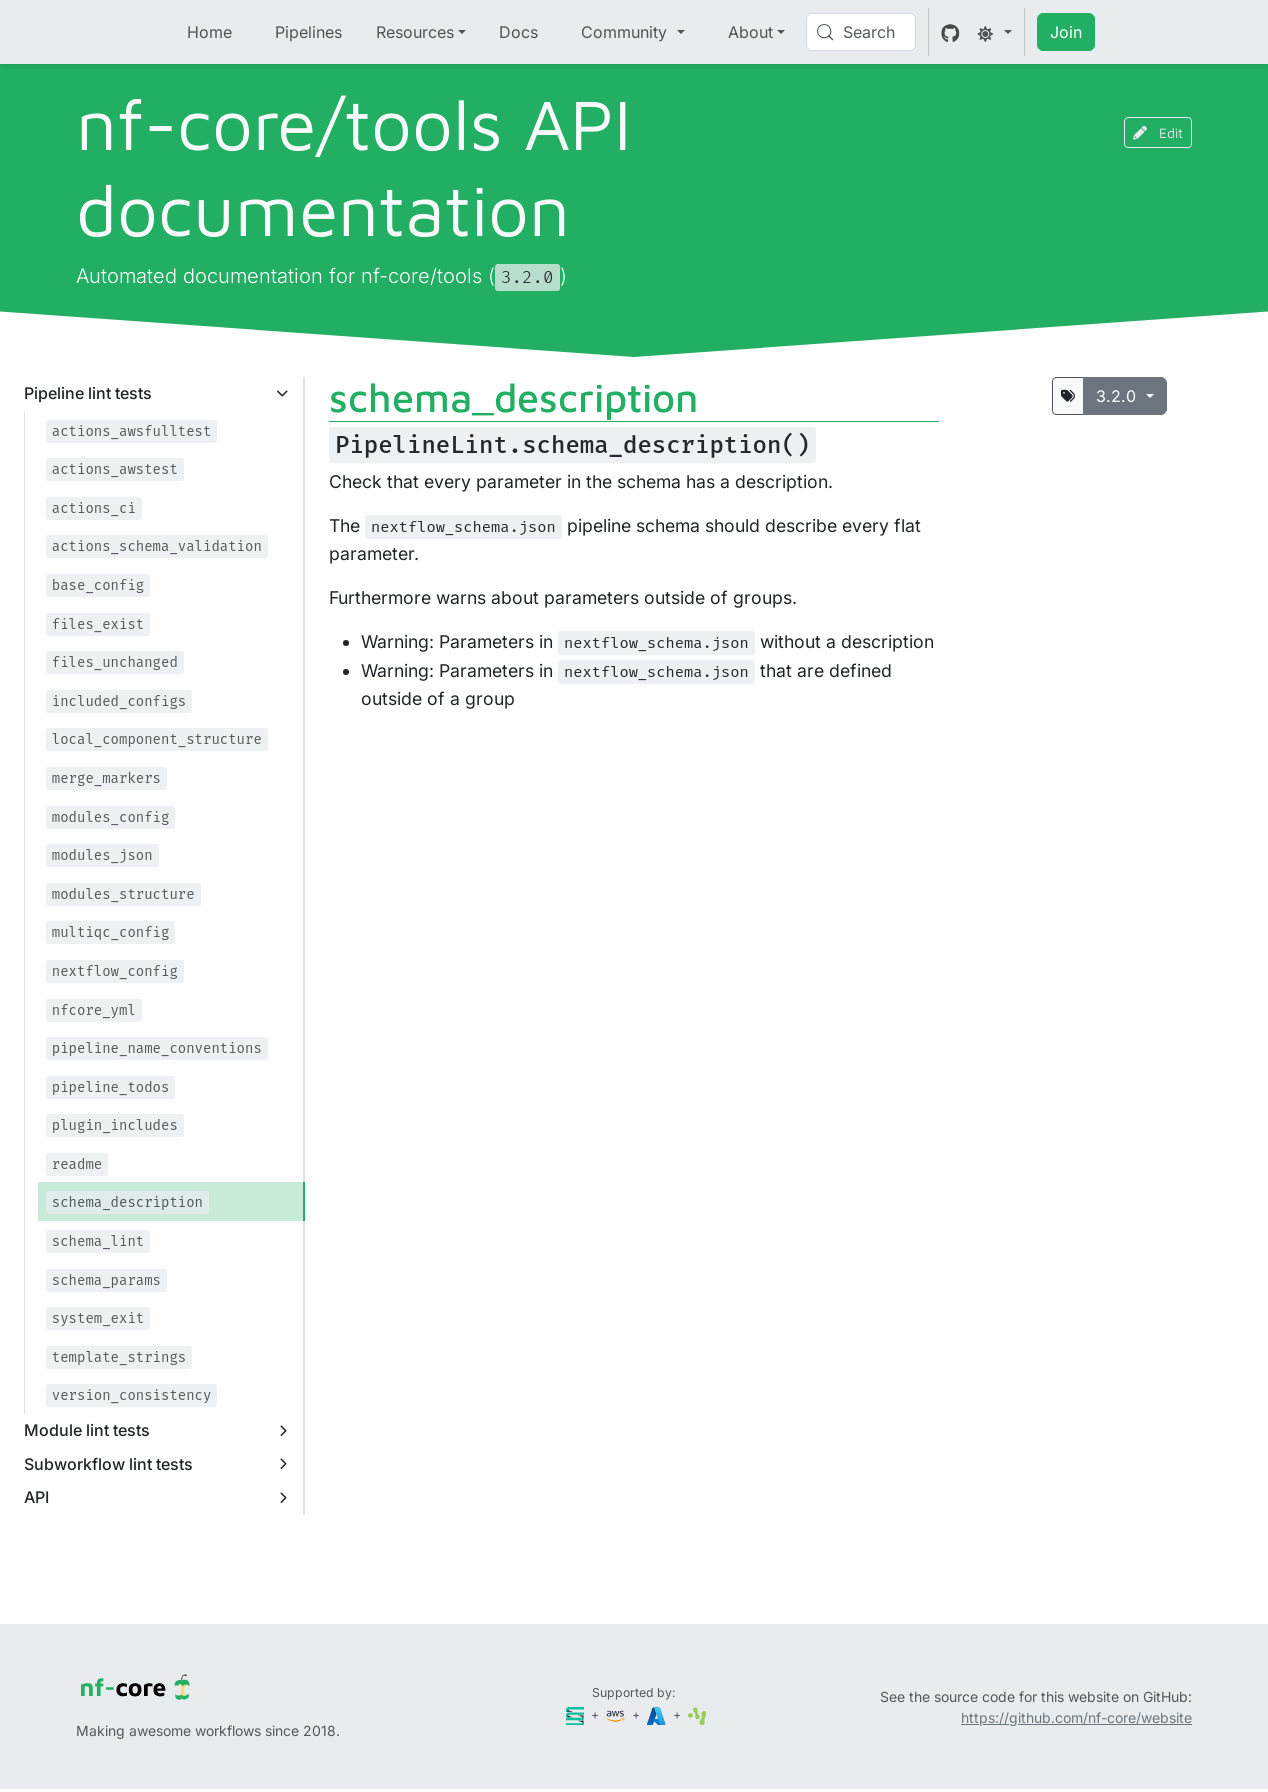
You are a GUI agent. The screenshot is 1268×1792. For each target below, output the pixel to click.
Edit (1158, 132)
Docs (518, 32)
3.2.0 (1118, 396)
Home (209, 32)
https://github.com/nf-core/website (1076, 1717)
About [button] (750, 32)
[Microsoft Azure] (658, 1714)
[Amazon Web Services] (617, 1714)
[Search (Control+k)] (861, 32)
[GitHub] (950, 32)
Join (1066, 32)
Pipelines (308, 32)
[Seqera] (577, 1714)
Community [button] (626, 32)
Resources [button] (415, 32)
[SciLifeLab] (697, 1714)
